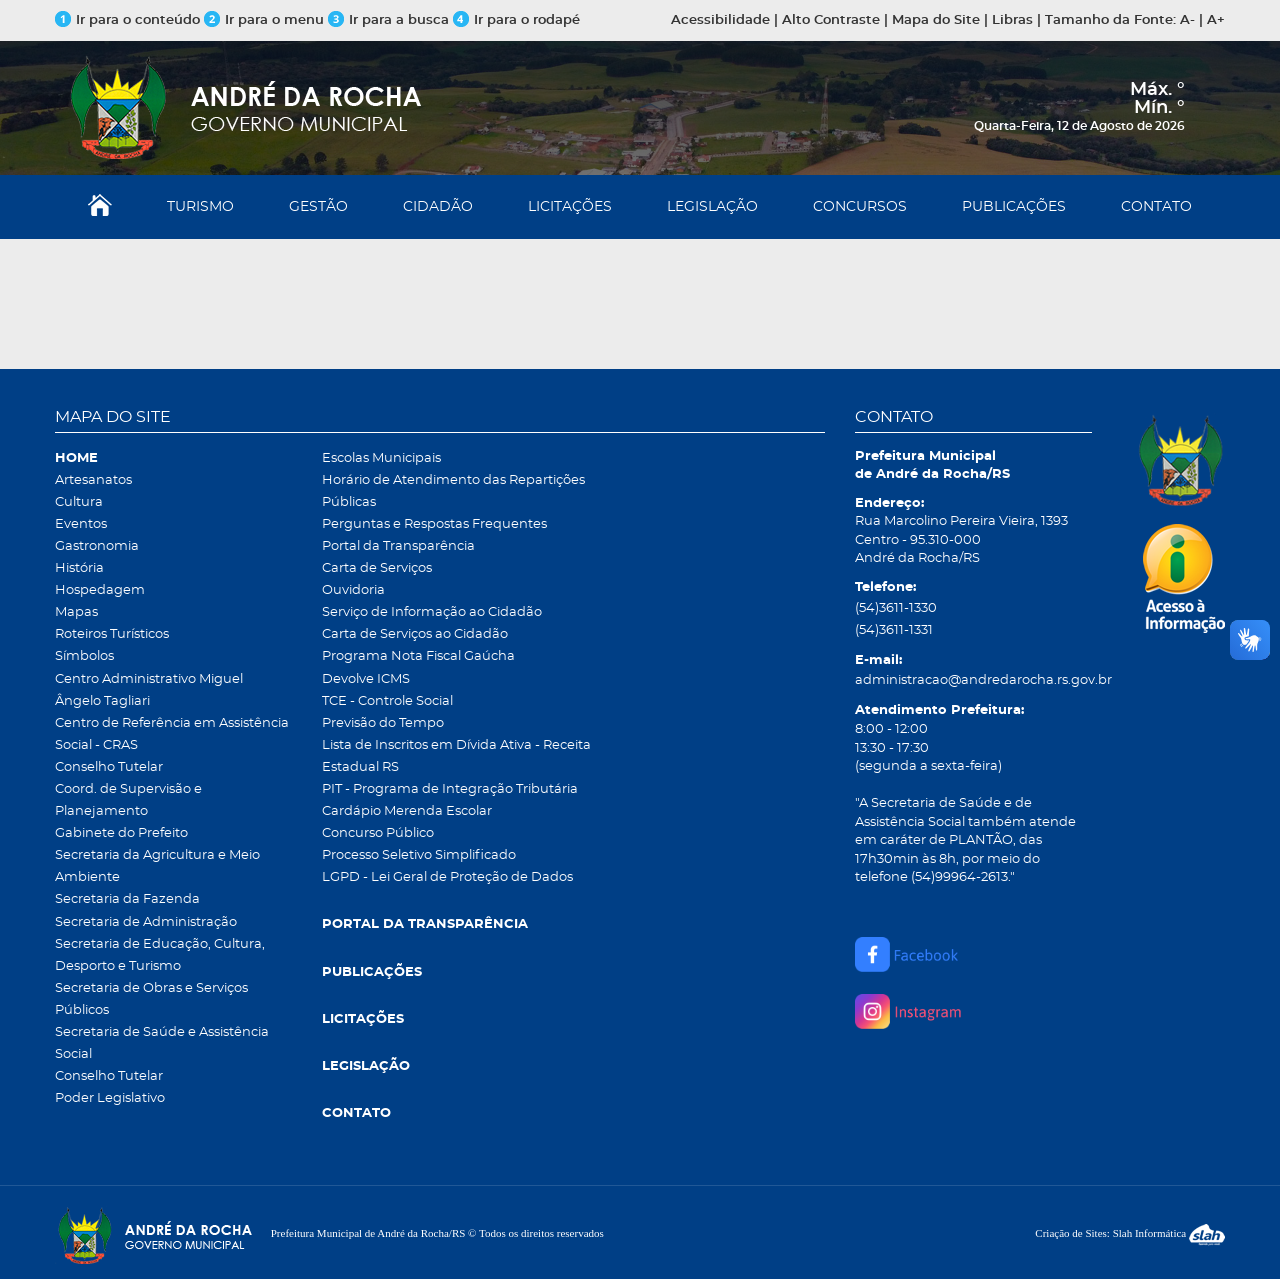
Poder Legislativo (110, 1098)
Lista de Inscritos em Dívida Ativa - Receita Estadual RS (456, 756)
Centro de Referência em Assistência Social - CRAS (172, 734)
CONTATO (1156, 207)
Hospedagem (100, 590)
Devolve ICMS (366, 679)
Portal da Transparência (398, 546)
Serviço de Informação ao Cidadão (432, 612)
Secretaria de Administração (146, 922)
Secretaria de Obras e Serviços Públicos (151, 999)
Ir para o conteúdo (127, 20)
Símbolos (84, 656)
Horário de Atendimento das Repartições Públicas (453, 491)
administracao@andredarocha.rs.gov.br (973, 680)
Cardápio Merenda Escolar (407, 811)
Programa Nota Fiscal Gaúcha (418, 656)
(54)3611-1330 (896, 608)
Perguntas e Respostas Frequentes (434, 524)
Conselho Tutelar (109, 767)
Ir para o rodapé (516, 20)
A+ (1216, 20)
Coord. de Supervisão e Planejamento (128, 800)
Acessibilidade (720, 20)
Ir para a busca (388, 20)
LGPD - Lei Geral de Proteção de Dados (447, 877)
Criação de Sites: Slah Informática (1130, 1233)
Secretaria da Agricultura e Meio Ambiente (157, 866)
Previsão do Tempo (383, 723)
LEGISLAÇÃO (712, 207)
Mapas (76, 612)
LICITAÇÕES (570, 207)
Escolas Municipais (381, 458)
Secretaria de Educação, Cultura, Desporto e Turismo (160, 955)
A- (1187, 20)
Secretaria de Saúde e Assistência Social (162, 1043)
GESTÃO (318, 207)
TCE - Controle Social (387, 701)
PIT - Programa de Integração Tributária (450, 789)
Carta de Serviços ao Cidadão (415, 634)
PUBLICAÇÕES (1014, 207)
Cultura (79, 502)
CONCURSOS (860, 207)
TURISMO (200, 207)
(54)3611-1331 (894, 630)
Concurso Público (378, 833)
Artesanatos (93, 480)
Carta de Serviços (377, 568)
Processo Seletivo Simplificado (419, 855)
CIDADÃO (438, 207)
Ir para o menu (266, 20)
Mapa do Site (936, 20)
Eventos (81, 524)
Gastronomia (97, 546)
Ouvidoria (353, 590)
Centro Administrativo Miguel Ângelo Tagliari (149, 690)
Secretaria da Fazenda (127, 899)
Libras (1012, 20)
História (79, 568)
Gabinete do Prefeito (121, 833)
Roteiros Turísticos (112, 634)
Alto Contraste (831, 20)
